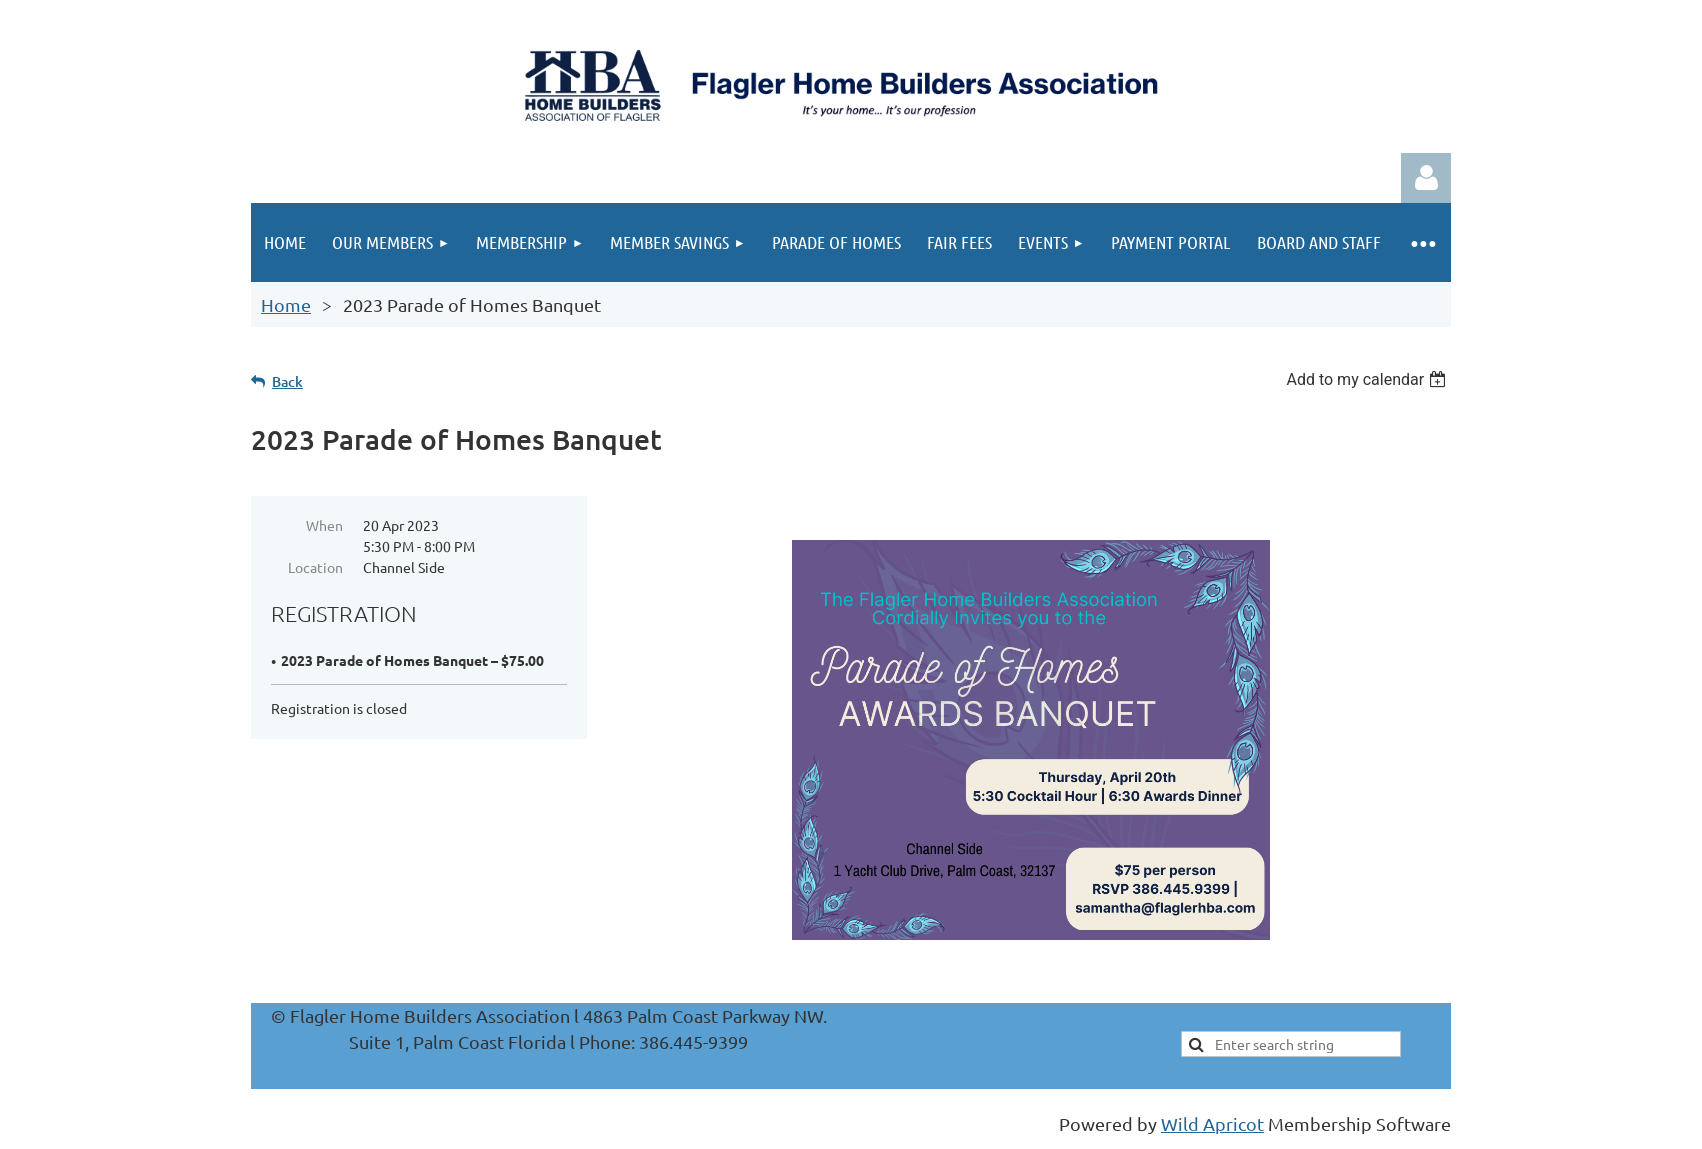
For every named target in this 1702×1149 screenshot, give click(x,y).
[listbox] (1368, 379)
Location (315, 567)
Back (287, 381)
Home (286, 304)
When (324, 525)
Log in (1426, 178)
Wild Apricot (1212, 1123)
